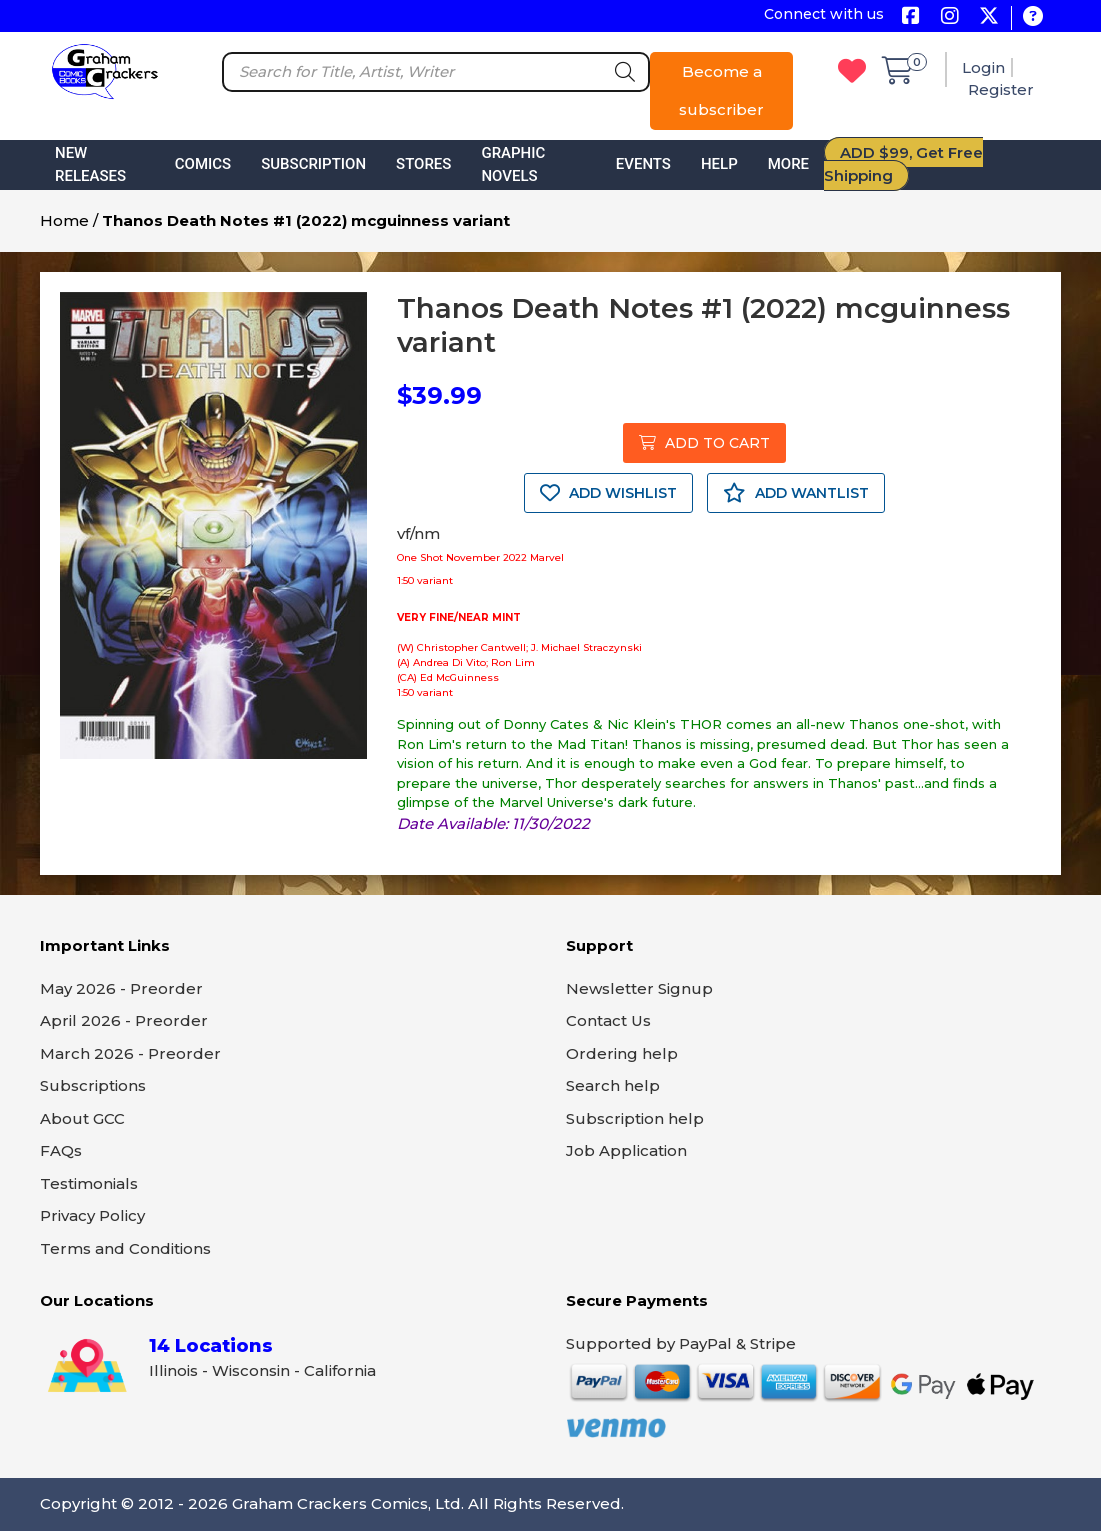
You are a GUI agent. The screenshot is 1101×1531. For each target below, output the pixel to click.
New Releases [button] (90, 164)
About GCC (82, 1118)
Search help (613, 1085)
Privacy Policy (92, 1215)
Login (983, 67)
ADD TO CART (704, 443)
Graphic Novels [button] (513, 164)
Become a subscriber (721, 90)
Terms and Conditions (125, 1248)
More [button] (788, 164)
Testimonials (89, 1183)
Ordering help (622, 1053)
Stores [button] (423, 164)
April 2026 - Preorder (124, 1020)
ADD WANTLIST (796, 493)
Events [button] (643, 164)
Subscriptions (93, 1085)
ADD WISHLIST (608, 493)
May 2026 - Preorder (121, 988)
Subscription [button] (313, 164)
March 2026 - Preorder (130, 1053)
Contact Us (608, 1020)
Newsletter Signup (639, 988)
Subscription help (635, 1118)
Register (1001, 89)
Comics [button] (203, 164)
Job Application (626, 1150)
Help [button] (719, 164)
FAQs (61, 1150)
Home (64, 220)
